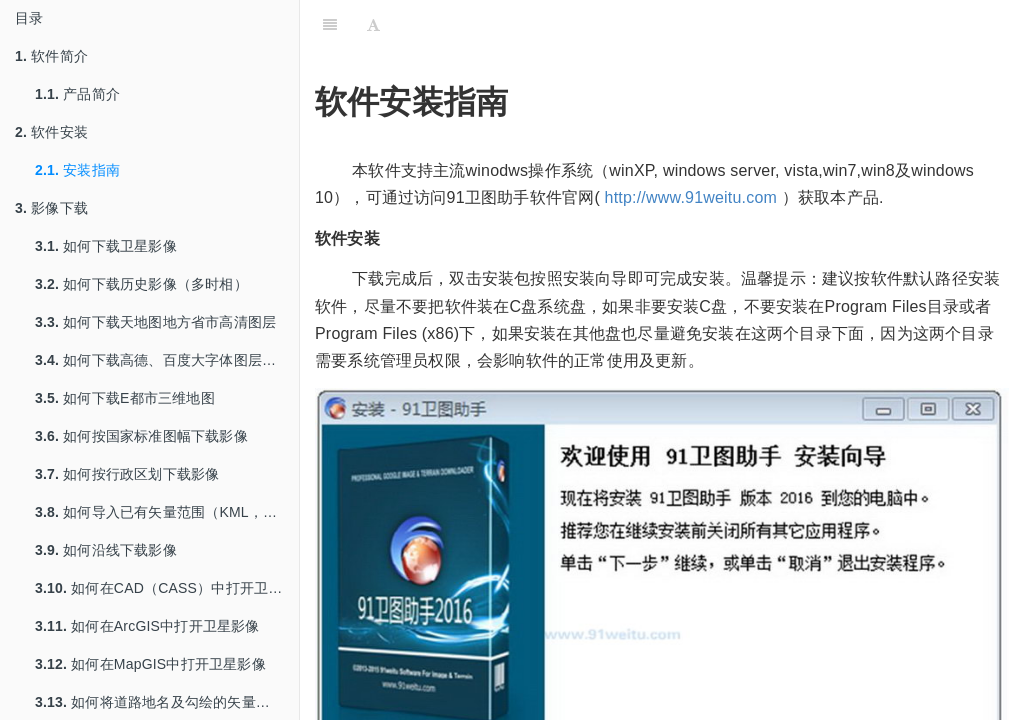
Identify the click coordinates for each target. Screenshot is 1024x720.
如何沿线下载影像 (106, 550)
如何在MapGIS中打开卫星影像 (150, 664)
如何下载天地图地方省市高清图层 (155, 322)
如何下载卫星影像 (106, 246)
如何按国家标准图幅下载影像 (141, 436)
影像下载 (51, 208)
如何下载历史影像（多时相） (141, 284)
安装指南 (77, 170)
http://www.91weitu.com (691, 197)
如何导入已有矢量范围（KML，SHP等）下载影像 (167, 512)
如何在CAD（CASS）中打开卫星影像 (167, 588)
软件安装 (51, 132)
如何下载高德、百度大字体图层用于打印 (167, 360)
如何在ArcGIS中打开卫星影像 (147, 626)
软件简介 (51, 56)
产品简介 (77, 94)
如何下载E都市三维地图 (125, 398)
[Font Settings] (373, 25)
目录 (29, 18)
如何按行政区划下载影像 (127, 474)
